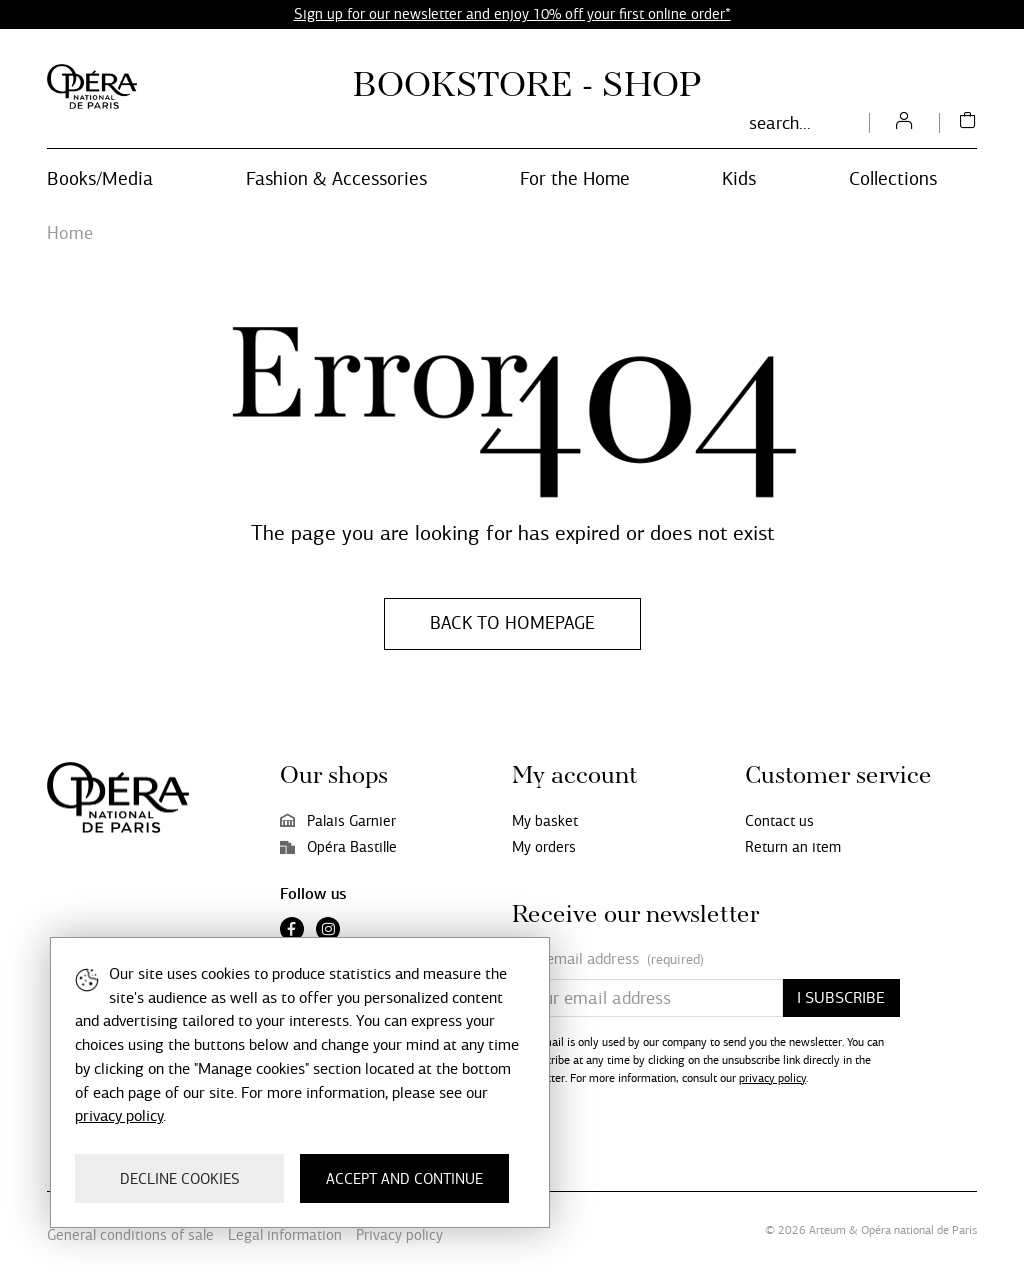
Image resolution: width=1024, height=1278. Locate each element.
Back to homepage (512, 623)
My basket (545, 821)
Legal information (285, 1235)
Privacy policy (399, 1235)
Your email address (608, 959)
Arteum (827, 1230)
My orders (544, 847)
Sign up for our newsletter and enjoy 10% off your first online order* (512, 14)
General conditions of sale (130, 1235)
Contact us (779, 821)
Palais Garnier (338, 821)
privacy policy (772, 1078)
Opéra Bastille (338, 847)
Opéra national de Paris (919, 1230)
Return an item (793, 847)
